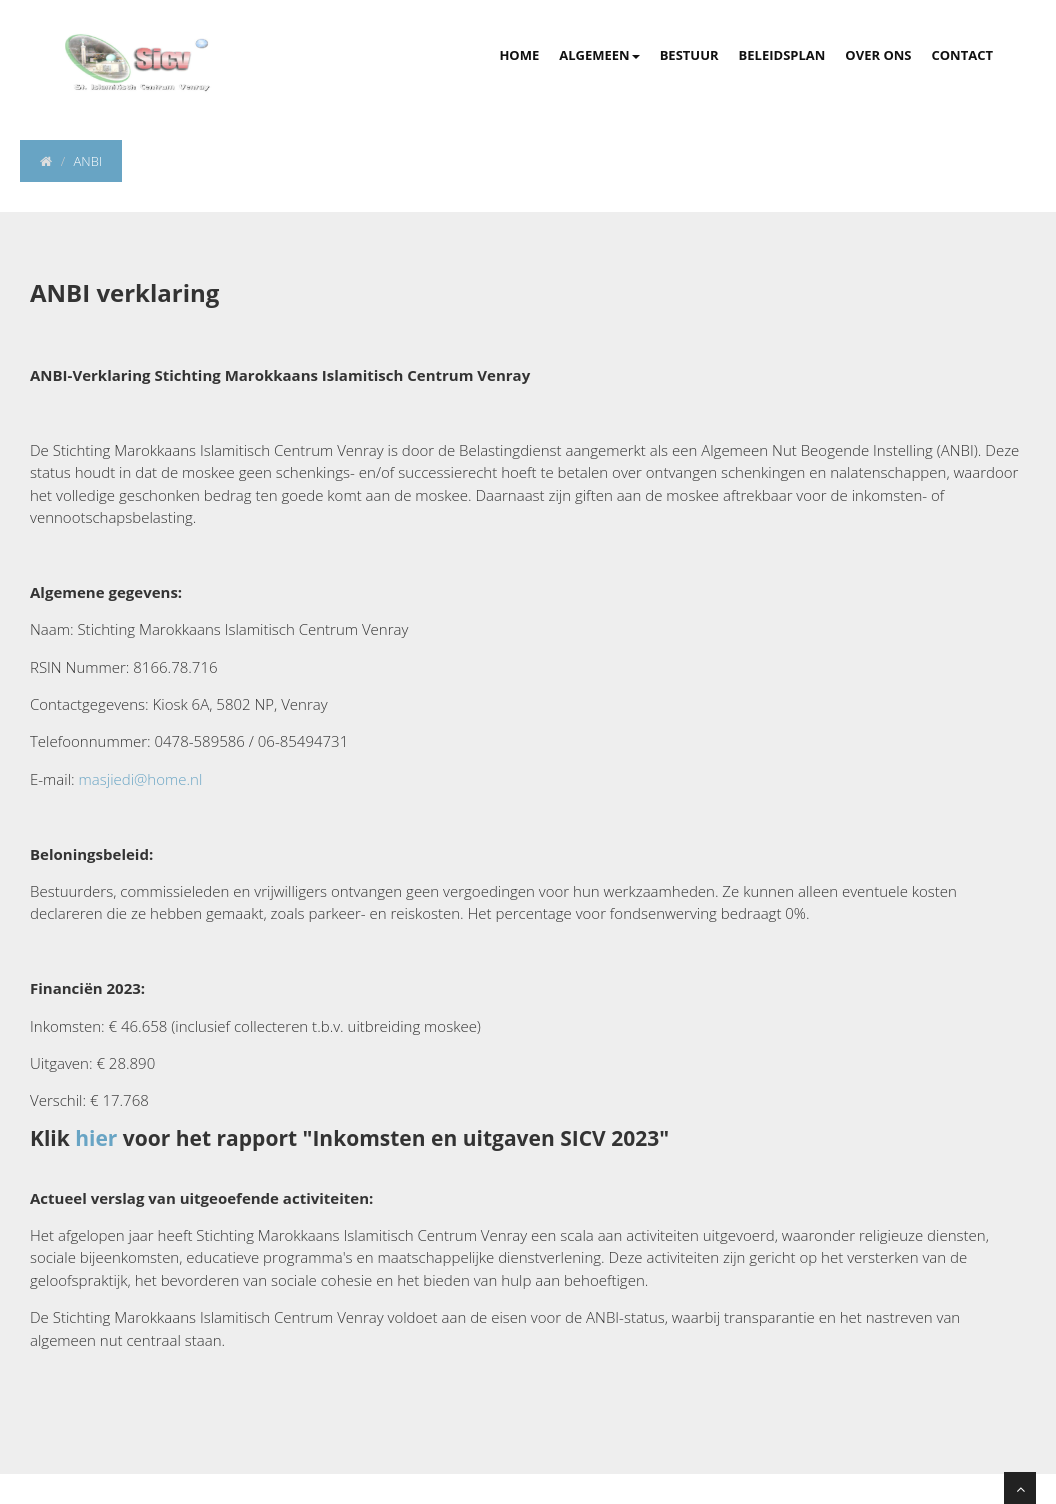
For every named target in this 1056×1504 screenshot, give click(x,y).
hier (96, 1138)
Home (519, 55)
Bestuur (689, 55)
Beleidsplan (782, 55)
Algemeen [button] (599, 55)
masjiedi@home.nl (141, 779)
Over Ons (878, 55)
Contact (962, 55)
